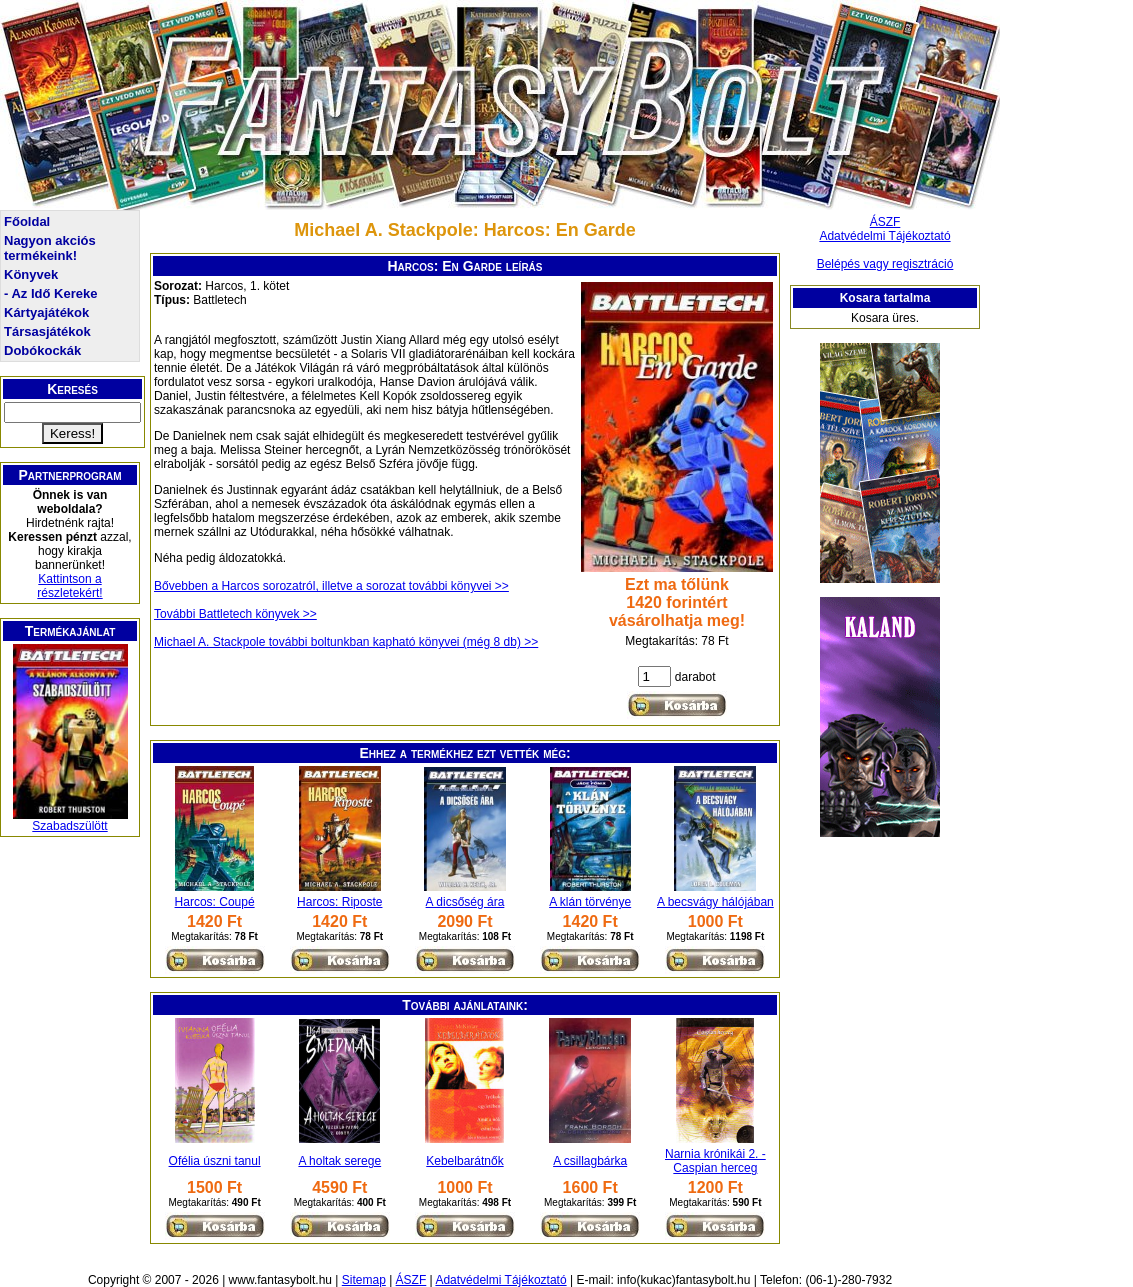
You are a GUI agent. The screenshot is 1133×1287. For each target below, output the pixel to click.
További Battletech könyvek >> (235, 614)
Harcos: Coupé (215, 902)
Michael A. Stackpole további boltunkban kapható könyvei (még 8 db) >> (346, 642)
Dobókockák (42, 350)
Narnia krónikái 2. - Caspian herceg (715, 1161)
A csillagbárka (590, 1161)
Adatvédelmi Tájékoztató (884, 236)
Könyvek (31, 274)
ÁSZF (885, 222)
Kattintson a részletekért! (69, 586)
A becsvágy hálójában (715, 902)
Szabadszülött (69, 826)
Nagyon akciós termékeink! (50, 248)
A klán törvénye (590, 902)
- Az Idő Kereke (50, 293)
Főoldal (27, 221)
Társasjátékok (47, 331)
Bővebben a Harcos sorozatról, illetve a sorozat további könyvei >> (331, 586)
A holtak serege (339, 1161)
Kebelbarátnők (464, 1161)
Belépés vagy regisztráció (885, 264)
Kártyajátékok (46, 312)
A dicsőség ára (465, 902)
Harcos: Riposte (339, 902)
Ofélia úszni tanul (215, 1161)
